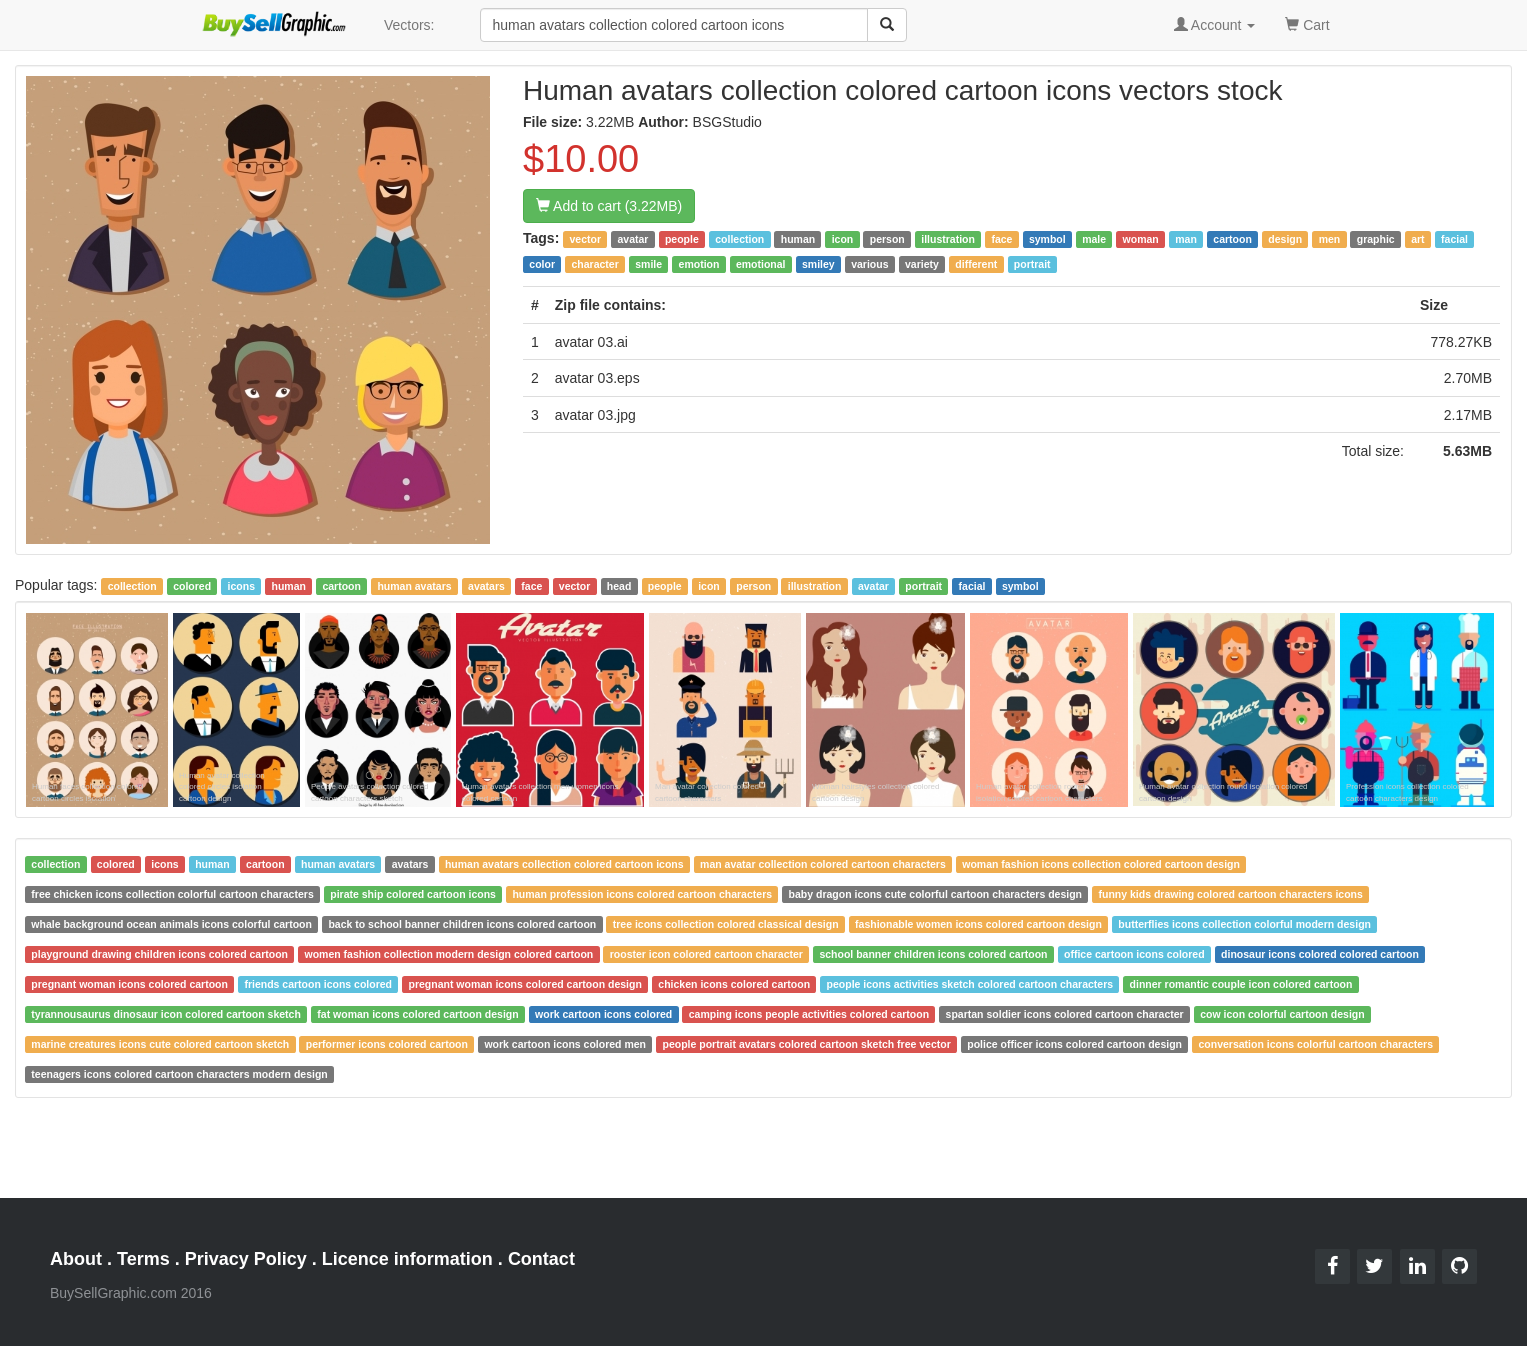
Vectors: (409, 25)
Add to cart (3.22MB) (609, 206)
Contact (541, 1259)
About (76, 1259)
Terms (143, 1259)
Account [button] (1215, 25)
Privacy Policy (246, 1259)
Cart (1307, 23)
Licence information (407, 1259)
